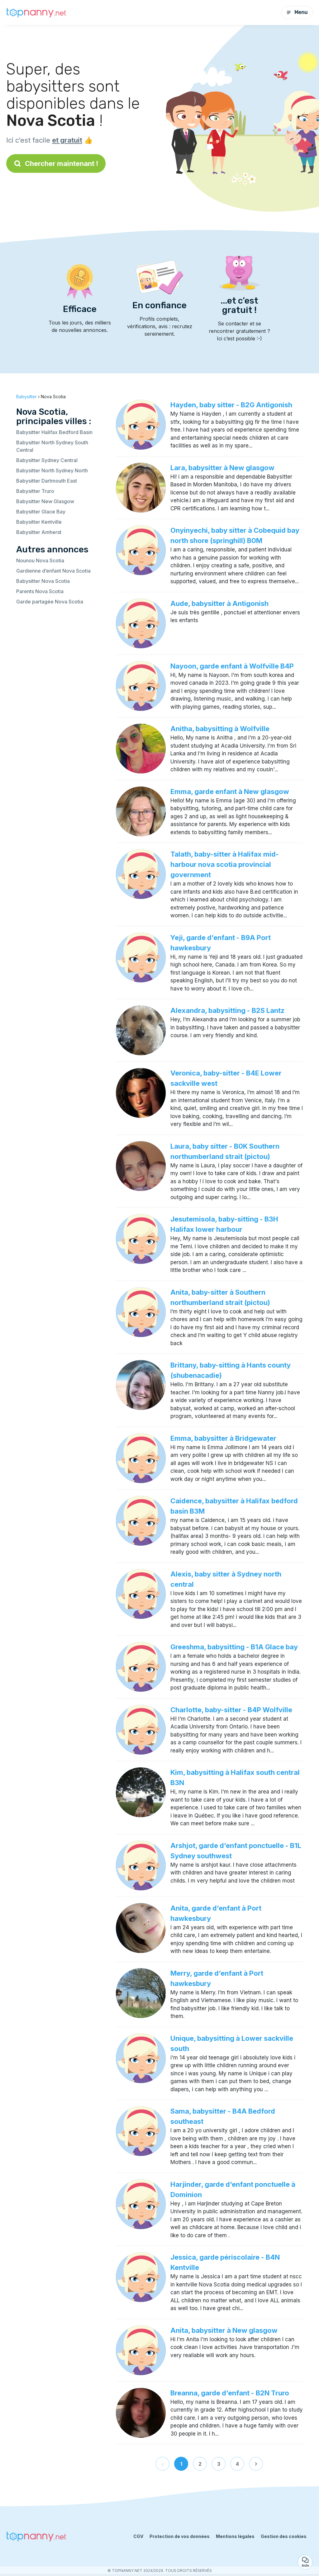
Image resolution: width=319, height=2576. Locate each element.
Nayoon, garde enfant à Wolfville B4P (232, 666)
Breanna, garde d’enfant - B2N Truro (229, 2393)
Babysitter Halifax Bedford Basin (54, 432)
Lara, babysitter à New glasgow (222, 468)
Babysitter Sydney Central (47, 460)
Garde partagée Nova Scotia (49, 601)
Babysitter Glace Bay (40, 511)
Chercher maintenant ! (56, 163)
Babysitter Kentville (39, 522)
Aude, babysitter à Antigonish (219, 603)
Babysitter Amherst (38, 532)
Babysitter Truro (35, 491)
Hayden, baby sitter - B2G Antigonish (231, 405)
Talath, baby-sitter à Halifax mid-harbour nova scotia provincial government (224, 864)
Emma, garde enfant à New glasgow (229, 791)
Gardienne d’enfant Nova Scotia (53, 571)
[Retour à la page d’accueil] (37, 12)
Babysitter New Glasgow (45, 501)
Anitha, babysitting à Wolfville (219, 729)
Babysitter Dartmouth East (46, 481)
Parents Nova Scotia (40, 591)
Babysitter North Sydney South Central (52, 446)
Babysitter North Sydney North (52, 470)
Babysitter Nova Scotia (43, 581)
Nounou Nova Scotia (40, 560)
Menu (296, 12)
